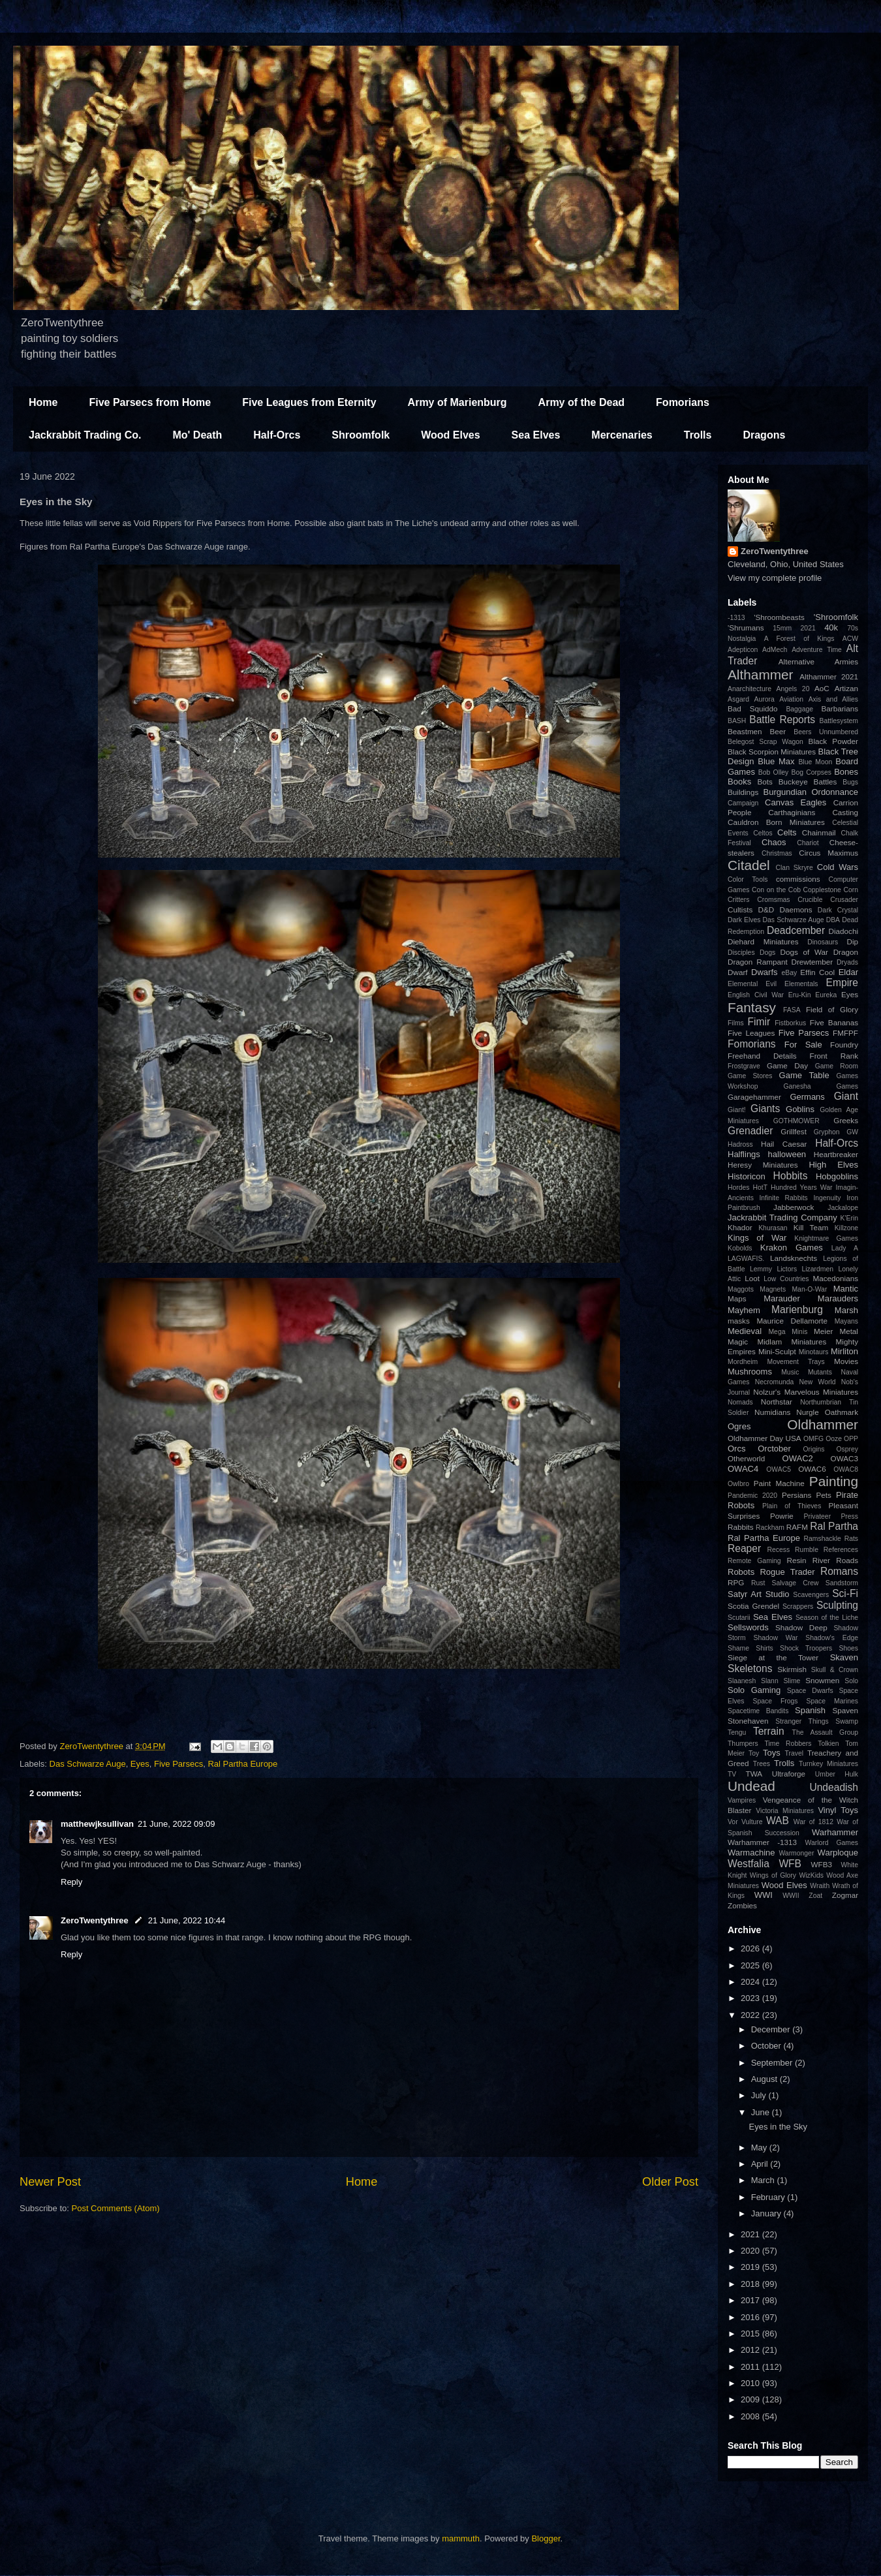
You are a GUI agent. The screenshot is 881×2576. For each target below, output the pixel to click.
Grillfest (794, 1131)
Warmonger (796, 1853)
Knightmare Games (826, 1238)
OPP (851, 1438)
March (764, 2180)
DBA (833, 919)
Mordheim (743, 1361)
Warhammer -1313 (762, 1842)
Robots (741, 1572)
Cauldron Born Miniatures (776, 822)
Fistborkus (790, 1023)
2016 (751, 2317)
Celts (787, 832)
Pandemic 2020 (752, 1495)
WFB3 (821, 1864)
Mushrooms (750, 1371)
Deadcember (796, 930)
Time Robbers (788, 1743)
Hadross (740, 1144)
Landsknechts (793, 1258)
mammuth (461, 2538)
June (761, 2112)
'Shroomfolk (836, 617)
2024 (751, 1982)
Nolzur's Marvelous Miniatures (805, 1392)
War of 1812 (813, 1821)
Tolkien (828, 1743)
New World (817, 1382)
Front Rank (834, 1055)
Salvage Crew (795, 1583)
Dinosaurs (822, 942)
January (767, 2213)
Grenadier (750, 1130)
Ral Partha (834, 1526)
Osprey (847, 1449)
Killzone (846, 1228)
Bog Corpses (811, 772)
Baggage (799, 709)
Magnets (773, 1289)
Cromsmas (773, 899)
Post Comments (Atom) (116, 2208)
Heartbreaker (836, 1154)
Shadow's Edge (831, 1637)
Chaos (774, 842)
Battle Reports (782, 719)
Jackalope (842, 1207)
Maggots (741, 1289)
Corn (850, 889)
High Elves (833, 1165)
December (772, 2029)
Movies (846, 1361)
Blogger (545, 2538)
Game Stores (750, 1075)
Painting (833, 1481)
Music (790, 1372)
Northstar (776, 1401)
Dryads (847, 962)
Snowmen (822, 1680)
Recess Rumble (792, 1549)
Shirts (764, 1648)
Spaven (845, 1710)
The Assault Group (825, 1732)
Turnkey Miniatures (828, 1763)
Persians (796, 1495)
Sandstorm (842, 1583)
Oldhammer (822, 1424)
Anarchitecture (749, 688)
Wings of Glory (773, 1875)
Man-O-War (809, 1289)
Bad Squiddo (753, 708)
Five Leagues (751, 1033)
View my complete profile (775, 578)
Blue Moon (815, 762)
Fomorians (682, 402)
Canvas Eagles (795, 802)
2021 (808, 628)
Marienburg (797, 1309)
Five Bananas (834, 1022)
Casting (845, 812)
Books (739, 781)
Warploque (838, 1852)
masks (739, 1320)
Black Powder (833, 741)
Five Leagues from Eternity (309, 402)
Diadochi (843, 931)
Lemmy (761, 1269)
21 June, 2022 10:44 (187, 1920)
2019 (751, 2267)
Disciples (741, 952)
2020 (751, 2251)
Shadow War (775, 1637)
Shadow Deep (801, 1627)
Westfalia (748, 1863)
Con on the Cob (776, 889)
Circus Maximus (828, 852)
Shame (738, 1648)
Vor (733, 1821)
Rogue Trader (787, 1572)
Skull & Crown (834, 1669)
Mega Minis (787, 1331)
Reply (71, 1882)
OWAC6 (812, 1469)
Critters (738, 899)
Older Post (670, 2181)
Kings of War (757, 1238)
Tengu (737, 1732)
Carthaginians (791, 812)
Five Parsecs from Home (150, 402)
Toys (772, 1753)
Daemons (796, 909)
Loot (752, 1278)
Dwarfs (764, 972)
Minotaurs (814, 1352)
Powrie (782, 1516)
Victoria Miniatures (785, 1810)
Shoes (848, 1648)
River (821, 1560)
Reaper (744, 1548)
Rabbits (741, 1527)
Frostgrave (744, 1066)
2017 (751, 2300)
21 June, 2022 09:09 (176, 1824)
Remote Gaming (754, 1560)
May (760, 2147)
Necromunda (774, 1382)
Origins (814, 1449)
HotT (759, 1187)
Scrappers (797, 1606)
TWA (754, 1773)
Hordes (739, 1187)
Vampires (742, 1800)
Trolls (698, 435)
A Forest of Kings (799, 638)
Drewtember (812, 961)
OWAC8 (845, 1469)
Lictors (787, 1269)
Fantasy (752, 1007)
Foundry (844, 1044)
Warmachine (751, 1852)
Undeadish (833, 1787)
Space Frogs (774, 1701)
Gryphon (827, 1132)
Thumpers (743, 1743)
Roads (847, 1560)
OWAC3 (844, 1458)
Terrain (768, 1731)
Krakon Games (791, 1247)
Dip (852, 941)
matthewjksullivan (97, 1824)
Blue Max (776, 761)
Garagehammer (754, 1097)
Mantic (845, 1289)
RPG (736, 1582)
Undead (751, 1785)
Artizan (846, 688)
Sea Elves (536, 435)
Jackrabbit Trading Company (782, 1217)
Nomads (740, 1402)
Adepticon (743, 649)
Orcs (736, 1448)
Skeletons (750, 1668)
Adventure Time (817, 649)
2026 (751, 1948)
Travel (794, 1753)
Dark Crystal (838, 910)
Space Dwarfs (810, 1690)
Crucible (809, 899)
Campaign (743, 803)
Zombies (742, 1905)
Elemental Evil (752, 983)
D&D (766, 909)
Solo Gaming (754, 1690)
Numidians (772, 1412)
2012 (751, 2350)
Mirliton (844, 1351)
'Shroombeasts (779, 617)
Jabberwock (793, 1207)
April (761, 2164)
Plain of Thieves (791, 1506)
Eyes (140, 1764)
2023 (751, 1998)
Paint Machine (779, 1483)
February (769, 2197)
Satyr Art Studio (759, 1594)
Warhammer (835, 1832)
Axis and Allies (833, 699)
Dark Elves (744, 919)
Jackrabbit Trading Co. (85, 435)
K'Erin (849, 1218)
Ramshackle (822, 1538)
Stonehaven (748, 1720)
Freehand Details (762, 1055)
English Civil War (756, 995)
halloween (787, 1154)
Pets (823, 1495)
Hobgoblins (837, 1176)
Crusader (844, 899)
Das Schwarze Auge (88, 1764)
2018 (751, 2284)
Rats (851, 1538)
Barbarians (839, 708)
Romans (839, 1571)
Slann (770, 1680)
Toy (754, 1753)
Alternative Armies (818, 661)
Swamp (846, 1721)
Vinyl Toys (838, 1810)
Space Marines (832, 1701)
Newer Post (50, 2181)
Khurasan (772, 1228)
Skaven (844, 1657)
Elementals (801, 983)
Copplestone (822, 889)
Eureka (826, 995)
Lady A (844, 1248)
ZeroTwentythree (95, 1920)
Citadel (749, 865)
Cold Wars (837, 867)
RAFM (797, 1527)
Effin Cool (817, 972)
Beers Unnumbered (826, 732)
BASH (737, 720)
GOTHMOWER (796, 1121)
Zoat (815, 1895)
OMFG (813, 1438)
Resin (797, 1560)
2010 (751, 2383)
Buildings (743, 792)
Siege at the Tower (773, 1657)
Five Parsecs (178, 1764)
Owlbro (738, 1483)
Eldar (848, 972)
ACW (850, 638)
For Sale (803, 1044)
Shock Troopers (806, 1648)
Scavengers (811, 1594)
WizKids (811, 1875)
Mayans (846, 1321)
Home (43, 402)
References (841, 1549)
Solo (851, 1680)
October (767, 2046)
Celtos (762, 833)
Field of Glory (832, 1009)
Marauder (782, 1298)
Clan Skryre (794, 867)
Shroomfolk (361, 435)
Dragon (845, 952)
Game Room (836, 1066)
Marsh (846, 1310)
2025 (751, 1965)
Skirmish (792, 1669)
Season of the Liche (827, 1617)
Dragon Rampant (758, 961)
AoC (821, 688)
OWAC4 (743, 1469)
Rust (758, 1583)
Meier (823, 1331)
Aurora (764, 699)
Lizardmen (817, 1269)
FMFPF (845, 1033)
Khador (740, 1227)
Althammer (761, 674)
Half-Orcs (276, 435)
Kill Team (811, 1227)
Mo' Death (197, 435)
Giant (846, 1096)
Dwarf (738, 972)
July (760, 2095)
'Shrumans (746, 627)
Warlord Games (832, 1842)
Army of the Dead (581, 402)
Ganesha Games (820, 1086)
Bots (764, 781)
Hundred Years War (801, 1187)
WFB (790, 1863)
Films (736, 1023)
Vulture (752, 1821)
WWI (763, 1895)
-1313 (736, 617)
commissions (798, 879)
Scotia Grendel (753, 1606)
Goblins (800, 1109)
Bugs (850, 782)
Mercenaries (621, 435)
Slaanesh (742, 1680)
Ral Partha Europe (242, 1764)
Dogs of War (804, 952)
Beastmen (745, 731)
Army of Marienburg (457, 402)
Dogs (767, 952)
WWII (790, 1895)
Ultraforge (788, 1773)
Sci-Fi (845, 1593)
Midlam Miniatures (791, 1341)
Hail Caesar (784, 1144)
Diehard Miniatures (763, 941)
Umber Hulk (836, 1774)
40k (831, 627)
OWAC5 (778, 1469)
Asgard (738, 699)
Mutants (820, 1372)
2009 (751, 2399)
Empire (842, 982)
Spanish (810, 1710)
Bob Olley (773, 772)
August (765, 2079)
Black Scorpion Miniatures (772, 751)
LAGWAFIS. (746, 1258)
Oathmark (841, 1412)
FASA (792, 1010)
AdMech (774, 649)
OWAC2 (797, 1458)
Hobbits (790, 1175)
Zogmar (845, 1895)
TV (732, 1774)
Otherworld (746, 1458)
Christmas (777, 853)
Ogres (739, 1426)
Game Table (804, 1075)
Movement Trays (795, 1361)
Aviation (791, 699)
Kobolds (740, 1248)
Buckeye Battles (808, 781)
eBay (789, 972)
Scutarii (739, 1617)
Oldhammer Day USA (764, 1438)
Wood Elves (450, 435)
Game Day (787, 1065)
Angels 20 (793, 688)
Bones (846, 772)
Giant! (737, 1109)
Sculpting (837, 1605)
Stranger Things (801, 1721)
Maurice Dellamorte (791, 1320)
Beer (778, 731)
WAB (777, 1820)
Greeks (845, 1120)
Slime (791, 1680)
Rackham (770, 1527)
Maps (737, 1298)
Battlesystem (839, 720)
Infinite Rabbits (783, 1198)
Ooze (834, 1438)
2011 (751, 2367)
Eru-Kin (799, 995)
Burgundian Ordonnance (811, 792)
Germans (807, 1097)
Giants (765, 1108)
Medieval (745, 1331)
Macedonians (835, 1278)
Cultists (740, 909)
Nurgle (807, 1412)
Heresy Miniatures (763, 1164)
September (773, 2063)
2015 (751, 2333)
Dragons (764, 435)
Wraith (819, 1885)
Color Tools (747, 879)
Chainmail (819, 832)
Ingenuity (827, 1198)
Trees (761, 1763)
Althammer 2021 (828, 676)
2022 (751, 2015)
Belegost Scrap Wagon (765, 741)
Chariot (808, 842)
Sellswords (748, 1627)
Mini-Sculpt (777, 1351)
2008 (751, 2416)
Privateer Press (831, 1516)
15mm (782, 628)
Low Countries (786, 1278)
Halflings (744, 1154)
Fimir (758, 1021)
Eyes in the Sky (778, 2127)
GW (852, 1132)
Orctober (774, 1448)
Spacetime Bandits (758, 1711)
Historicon (746, 1176)
